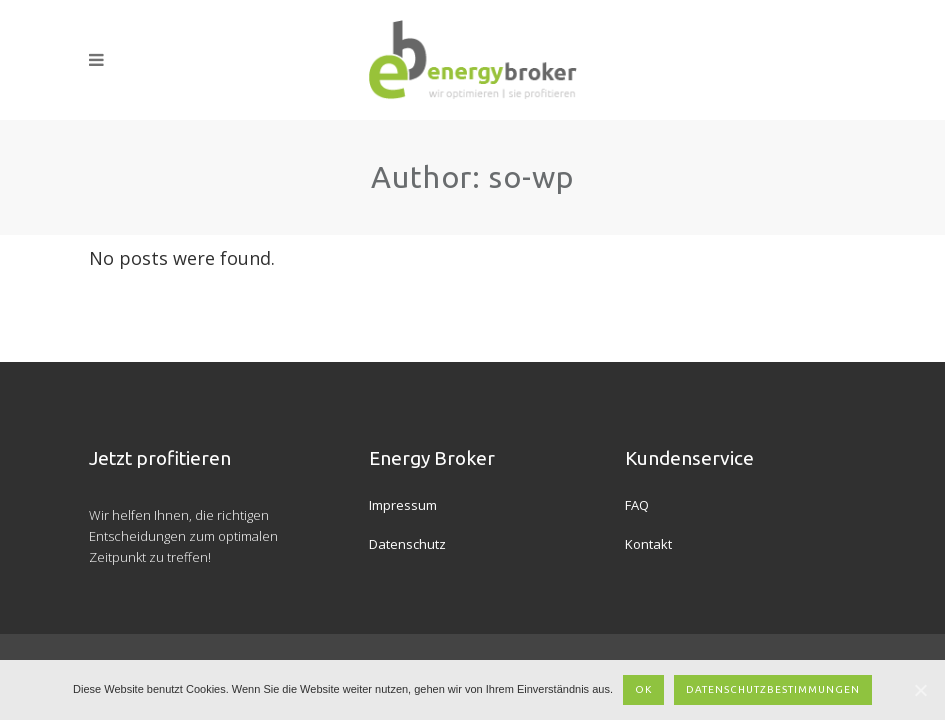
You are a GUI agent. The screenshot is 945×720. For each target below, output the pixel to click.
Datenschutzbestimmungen (773, 689)
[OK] (920, 690)
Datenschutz (407, 544)
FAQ (637, 505)
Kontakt (648, 544)
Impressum (403, 505)
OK (643, 689)
